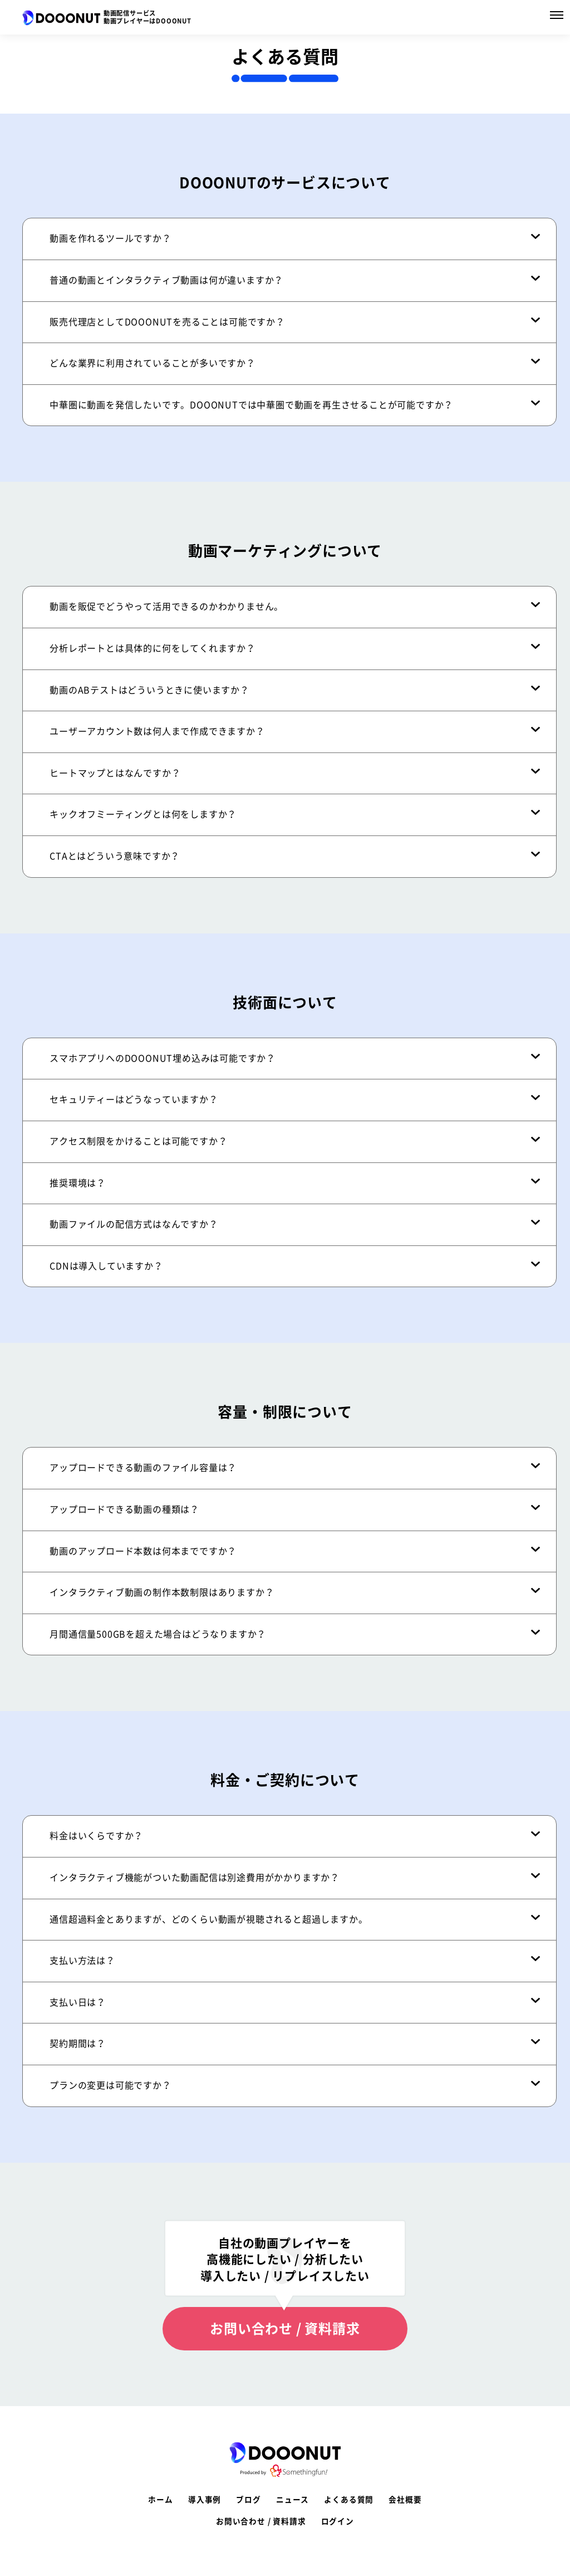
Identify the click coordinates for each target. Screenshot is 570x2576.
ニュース (292, 2500)
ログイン (337, 2521)
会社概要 (405, 2500)
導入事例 (204, 2500)
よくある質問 (349, 2500)
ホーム (160, 2500)
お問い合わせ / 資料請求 (285, 2328)
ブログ (248, 2500)
